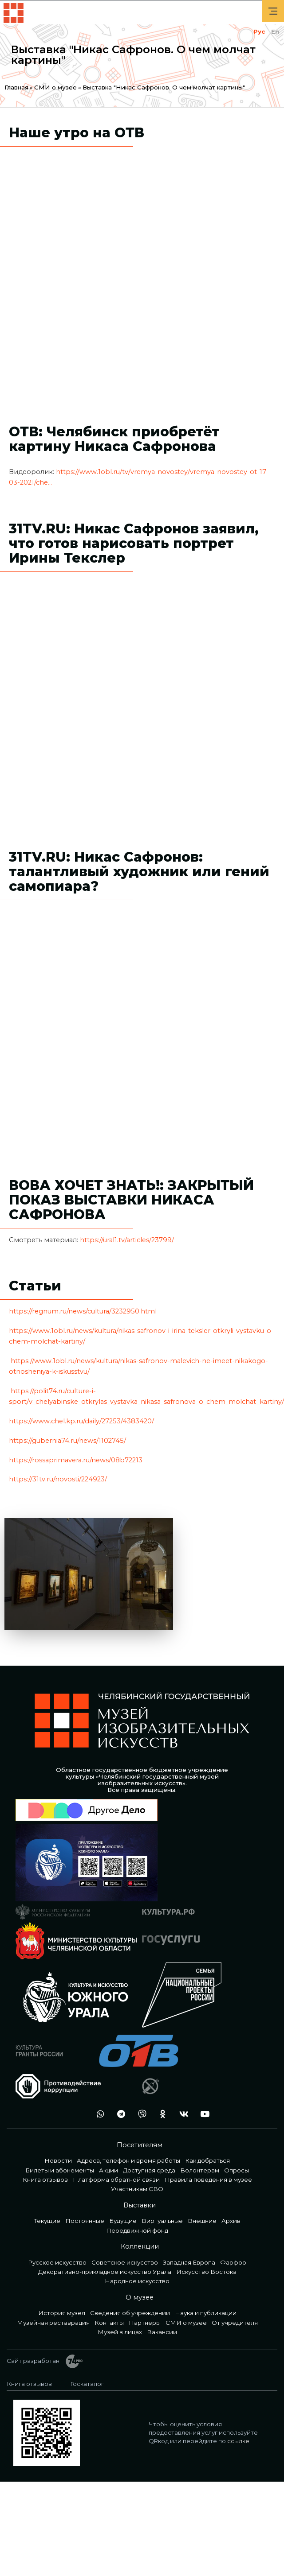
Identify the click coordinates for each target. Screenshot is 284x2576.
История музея (61, 2312)
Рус (259, 31)
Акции (108, 2170)
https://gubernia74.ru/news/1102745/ (67, 1441)
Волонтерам (199, 2170)
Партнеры (145, 2322)
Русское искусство (57, 2262)
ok (161, 2114)
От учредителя (235, 2322)
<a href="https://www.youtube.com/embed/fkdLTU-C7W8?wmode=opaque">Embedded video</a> (142, 689)
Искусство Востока (206, 2271)
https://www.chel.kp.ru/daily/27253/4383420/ (81, 1421)
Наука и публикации (206, 2312)
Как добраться (207, 2160)
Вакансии (162, 2331)
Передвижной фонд (137, 2230)
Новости (58, 2160)
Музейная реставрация (53, 2322)
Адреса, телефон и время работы (128, 2160)
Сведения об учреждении (130, 2312)
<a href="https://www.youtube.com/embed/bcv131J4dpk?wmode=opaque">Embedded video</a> (142, 264)
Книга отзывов (45, 2179)
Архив (231, 2220)
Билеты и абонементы (59, 2170)
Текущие (47, 2220)
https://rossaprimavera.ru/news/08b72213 (75, 1460)
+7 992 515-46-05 (77, 2114)
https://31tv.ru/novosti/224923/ (58, 1479)
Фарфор (233, 2262)
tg (119, 2114)
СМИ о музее (55, 87)
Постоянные (84, 2220)
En (275, 31)
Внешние (202, 2220)
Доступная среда (149, 2170)
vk (181, 2114)
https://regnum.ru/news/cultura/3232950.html (83, 1311)
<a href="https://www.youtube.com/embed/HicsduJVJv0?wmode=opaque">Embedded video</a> (142, 1017)
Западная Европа (189, 2262)
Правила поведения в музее (208, 2179)
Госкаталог (87, 2383)
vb (140, 2114)
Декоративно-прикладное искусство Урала (104, 2271)
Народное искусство (137, 2281)
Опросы (236, 2170)
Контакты (109, 2322)
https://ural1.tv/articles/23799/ (128, 1240)
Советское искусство (124, 2262)
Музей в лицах (120, 2331)
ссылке (238, 2440)
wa (98, 2114)
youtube (202, 2114)
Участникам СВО (137, 2188)
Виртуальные (162, 2220)
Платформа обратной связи (116, 2179)
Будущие (123, 2220)
